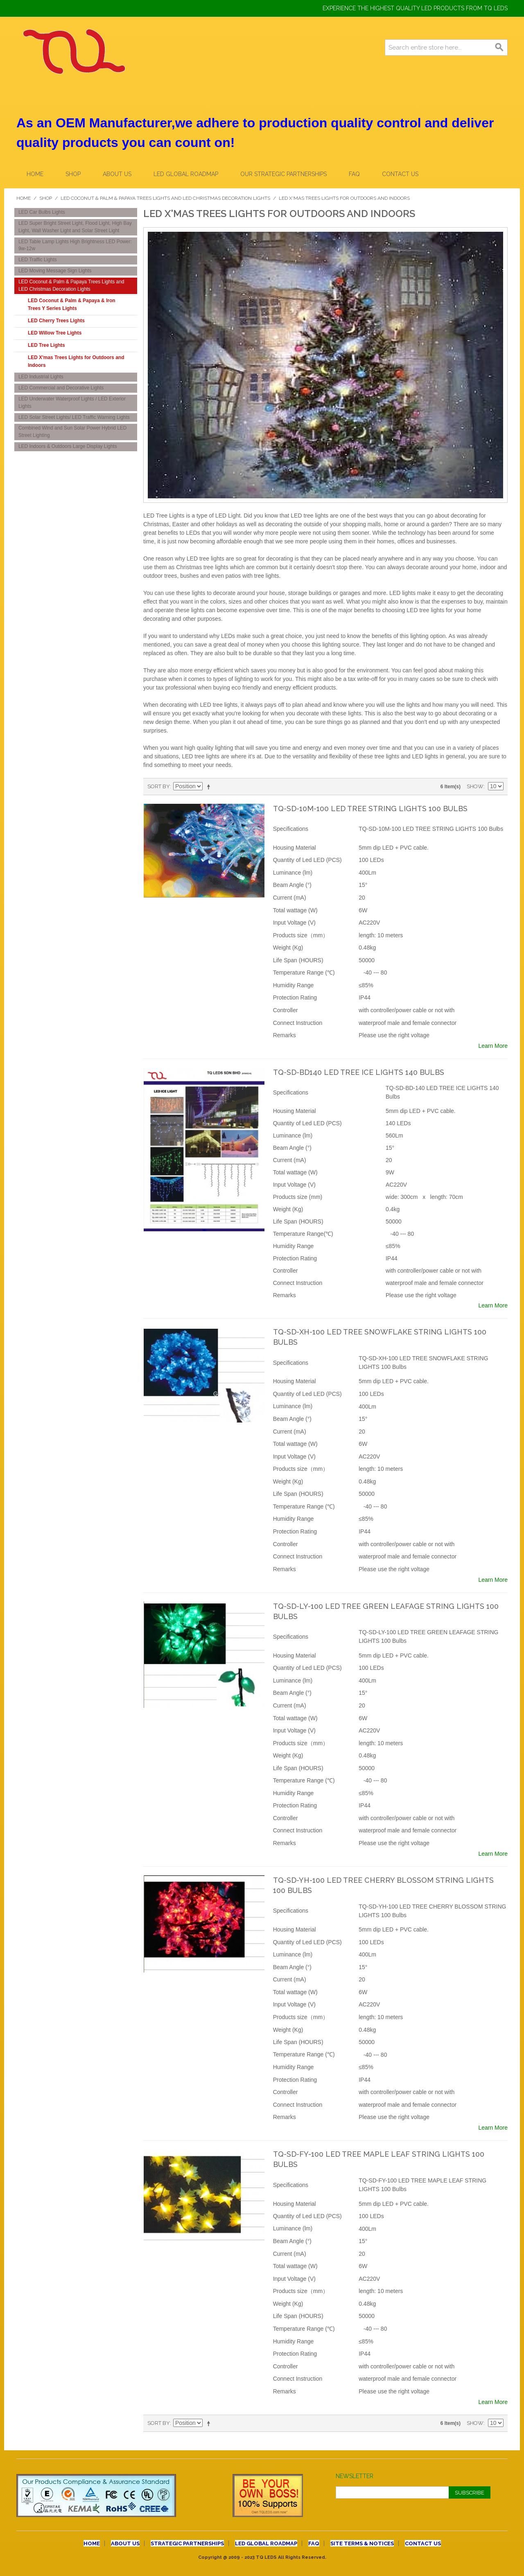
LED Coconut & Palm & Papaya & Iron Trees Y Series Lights (71, 304)
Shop (73, 174)
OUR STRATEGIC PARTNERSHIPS (283, 174)
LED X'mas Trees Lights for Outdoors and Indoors (76, 361)
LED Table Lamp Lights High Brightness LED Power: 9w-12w (75, 245)
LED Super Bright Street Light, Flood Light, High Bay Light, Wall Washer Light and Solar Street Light (75, 226)
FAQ (354, 174)
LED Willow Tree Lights (54, 333)
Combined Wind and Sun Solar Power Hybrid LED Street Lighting (72, 431)
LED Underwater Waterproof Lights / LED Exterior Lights (72, 402)
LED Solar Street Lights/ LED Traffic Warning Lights (74, 417)
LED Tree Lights (46, 345)
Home (35, 174)
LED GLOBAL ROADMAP (186, 174)
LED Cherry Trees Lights (56, 320)
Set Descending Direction (210, 786)
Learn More (493, 1046)
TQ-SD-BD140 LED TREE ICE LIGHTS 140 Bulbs (358, 1072)
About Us (117, 174)
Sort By (158, 786)
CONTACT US (400, 174)
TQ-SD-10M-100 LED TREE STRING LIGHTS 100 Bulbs (370, 808)
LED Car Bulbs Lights (41, 212)
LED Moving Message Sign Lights (54, 271)
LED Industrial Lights (40, 377)
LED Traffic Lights (37, 259)
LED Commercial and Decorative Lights (61, 388)
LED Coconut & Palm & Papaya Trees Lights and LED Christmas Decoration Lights (165, 198)
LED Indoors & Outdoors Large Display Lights (67, 446)
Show (475, 786)
